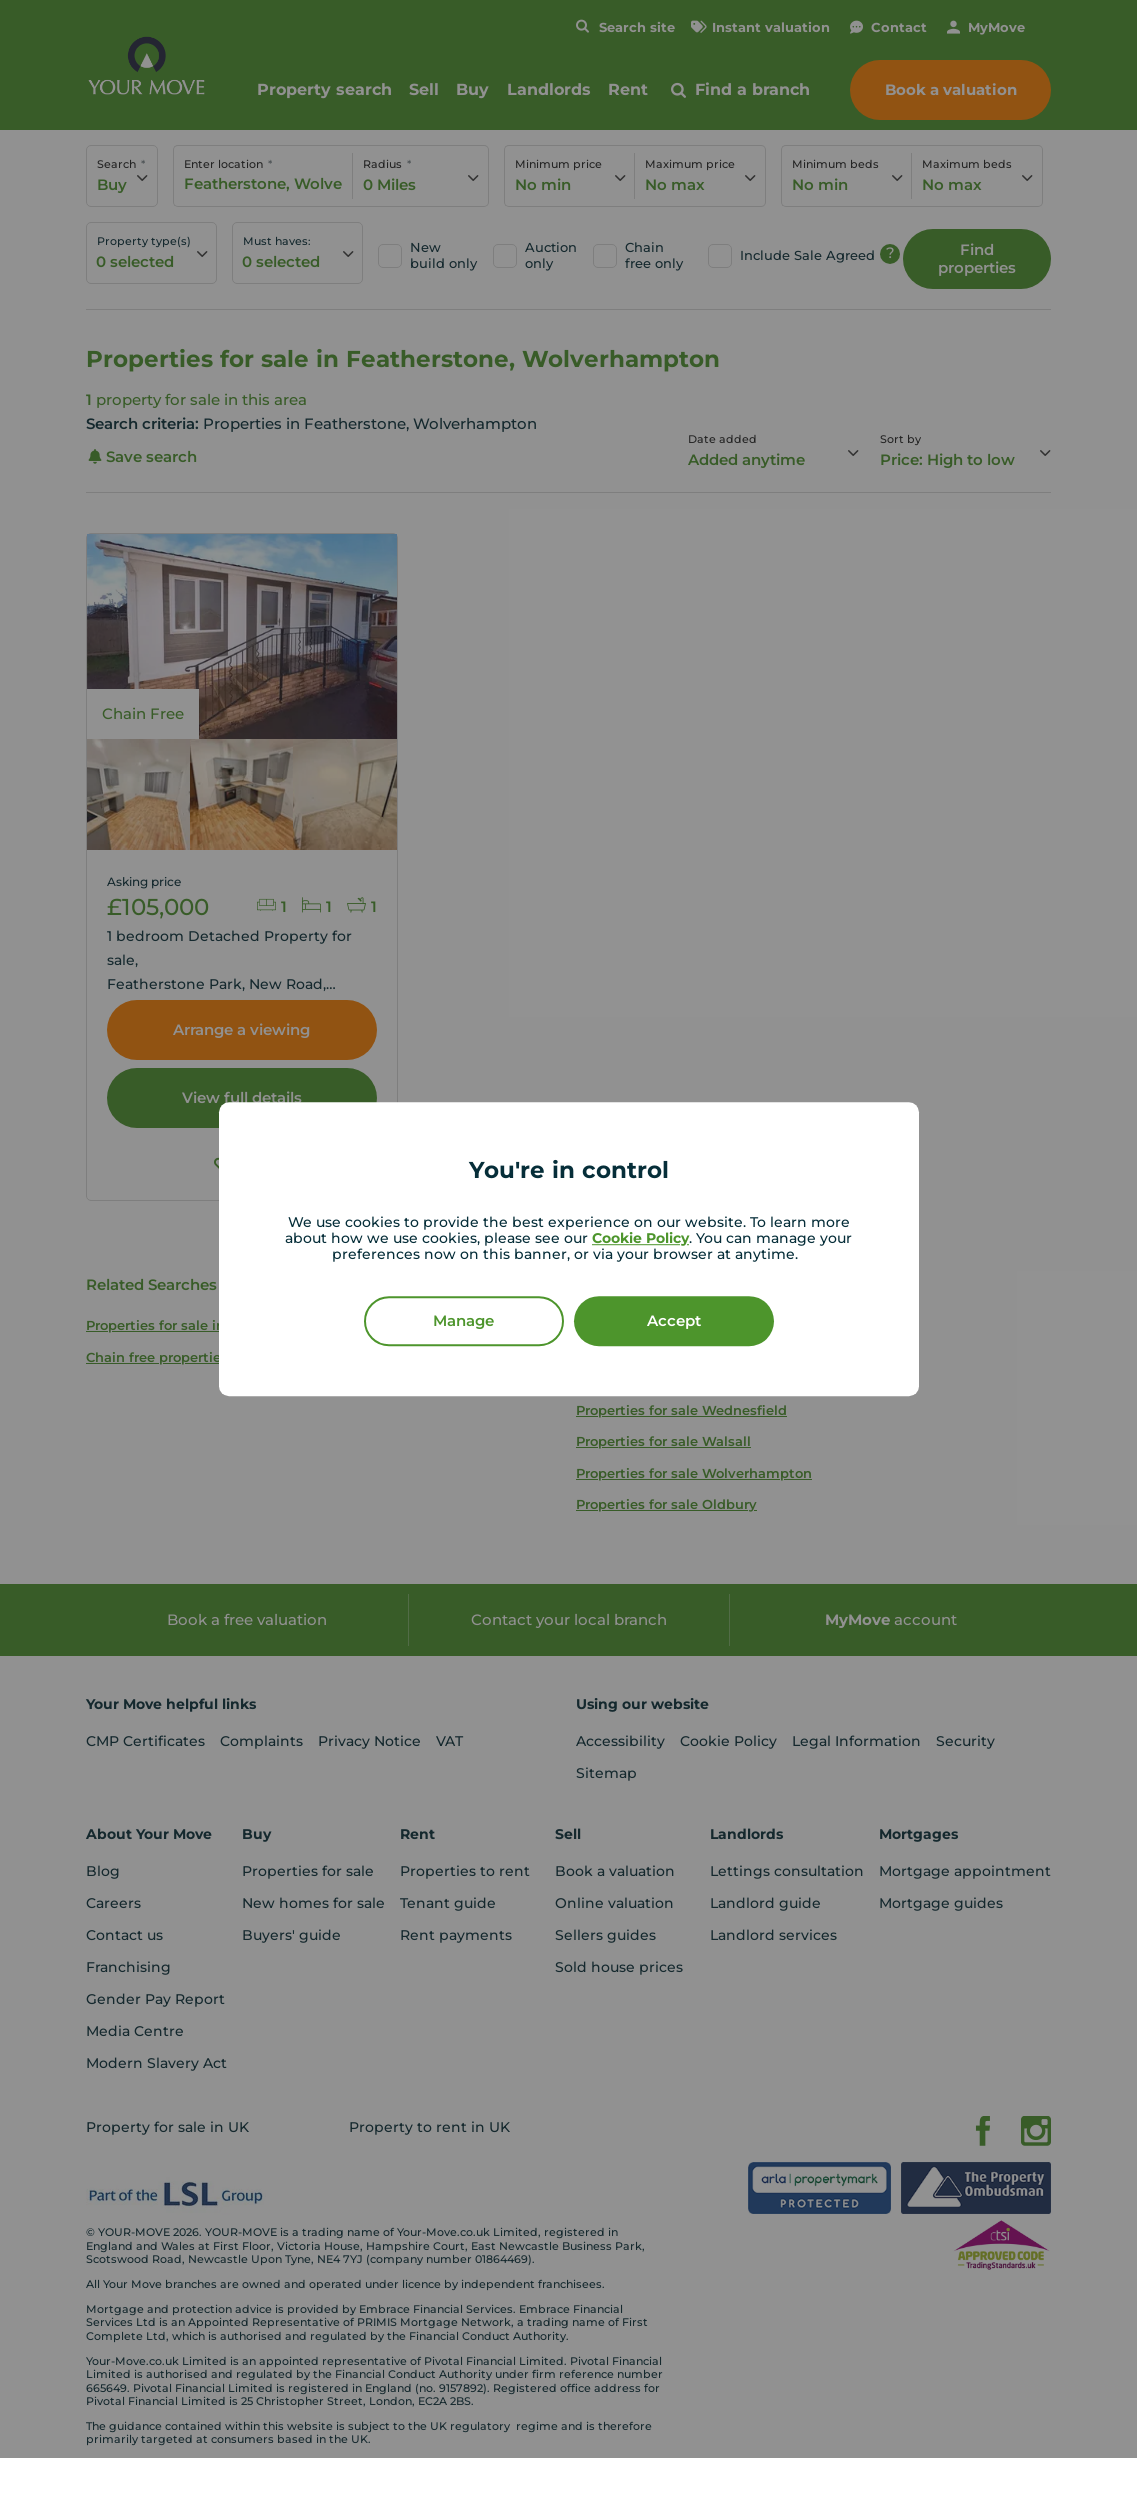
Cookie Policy (640, 1238)
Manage (463, 1320)
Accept (674, 1320)
